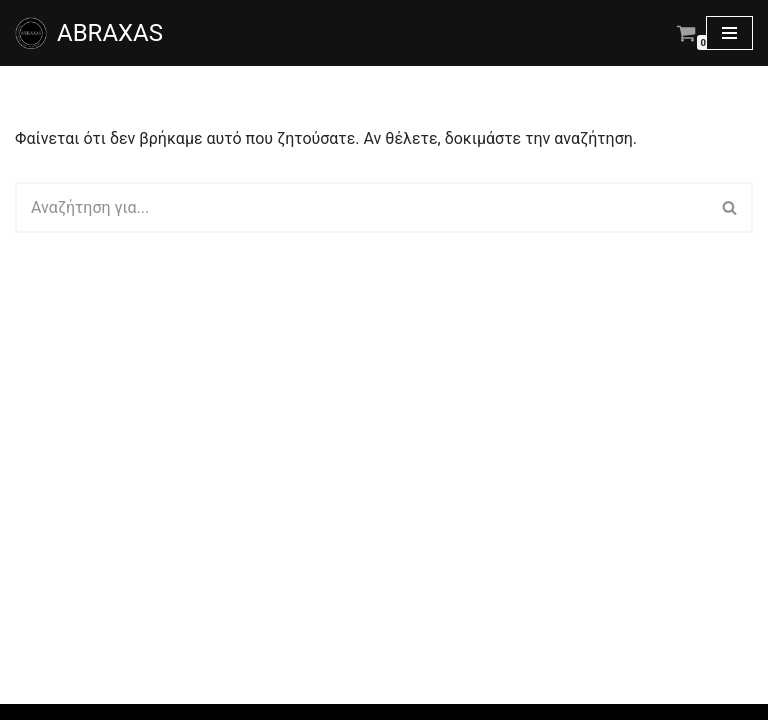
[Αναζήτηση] (361, 207)
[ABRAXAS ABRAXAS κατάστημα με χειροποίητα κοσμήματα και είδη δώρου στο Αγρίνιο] (89, 33)
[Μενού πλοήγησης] (729, 33)
